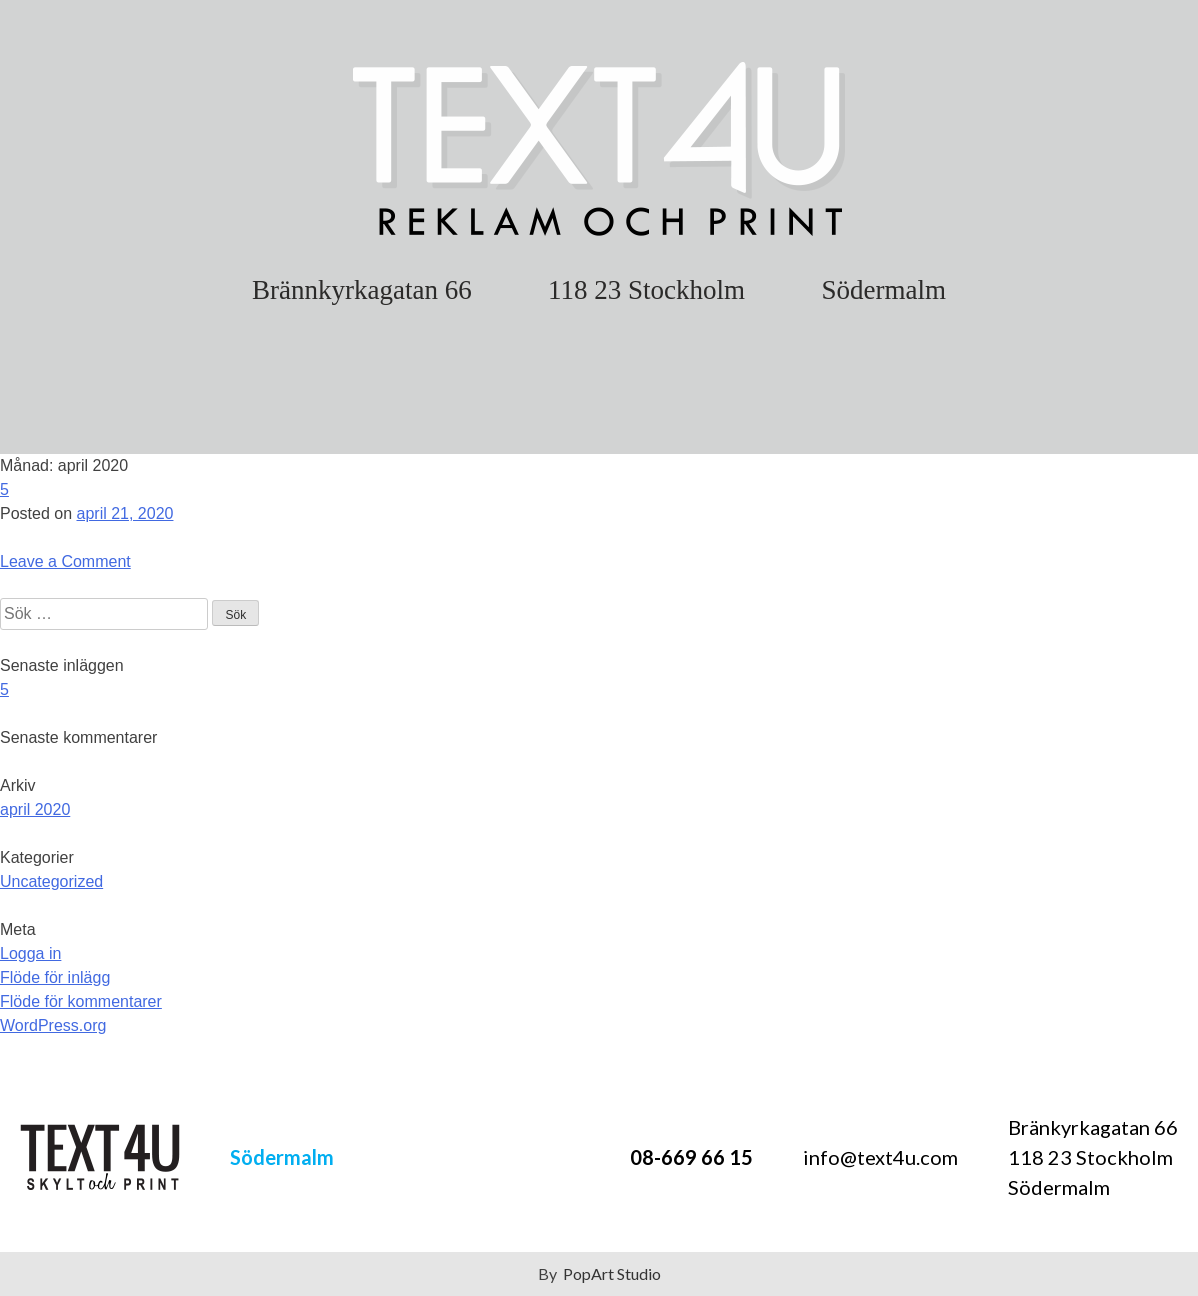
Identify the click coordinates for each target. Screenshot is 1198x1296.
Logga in (30, 953)
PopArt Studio (612, 1273)
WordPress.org (53, 1025)
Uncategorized (51, 881)
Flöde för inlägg (55, 977)
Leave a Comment (65, 561)
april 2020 (35, 809)
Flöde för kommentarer (81, 1001)
